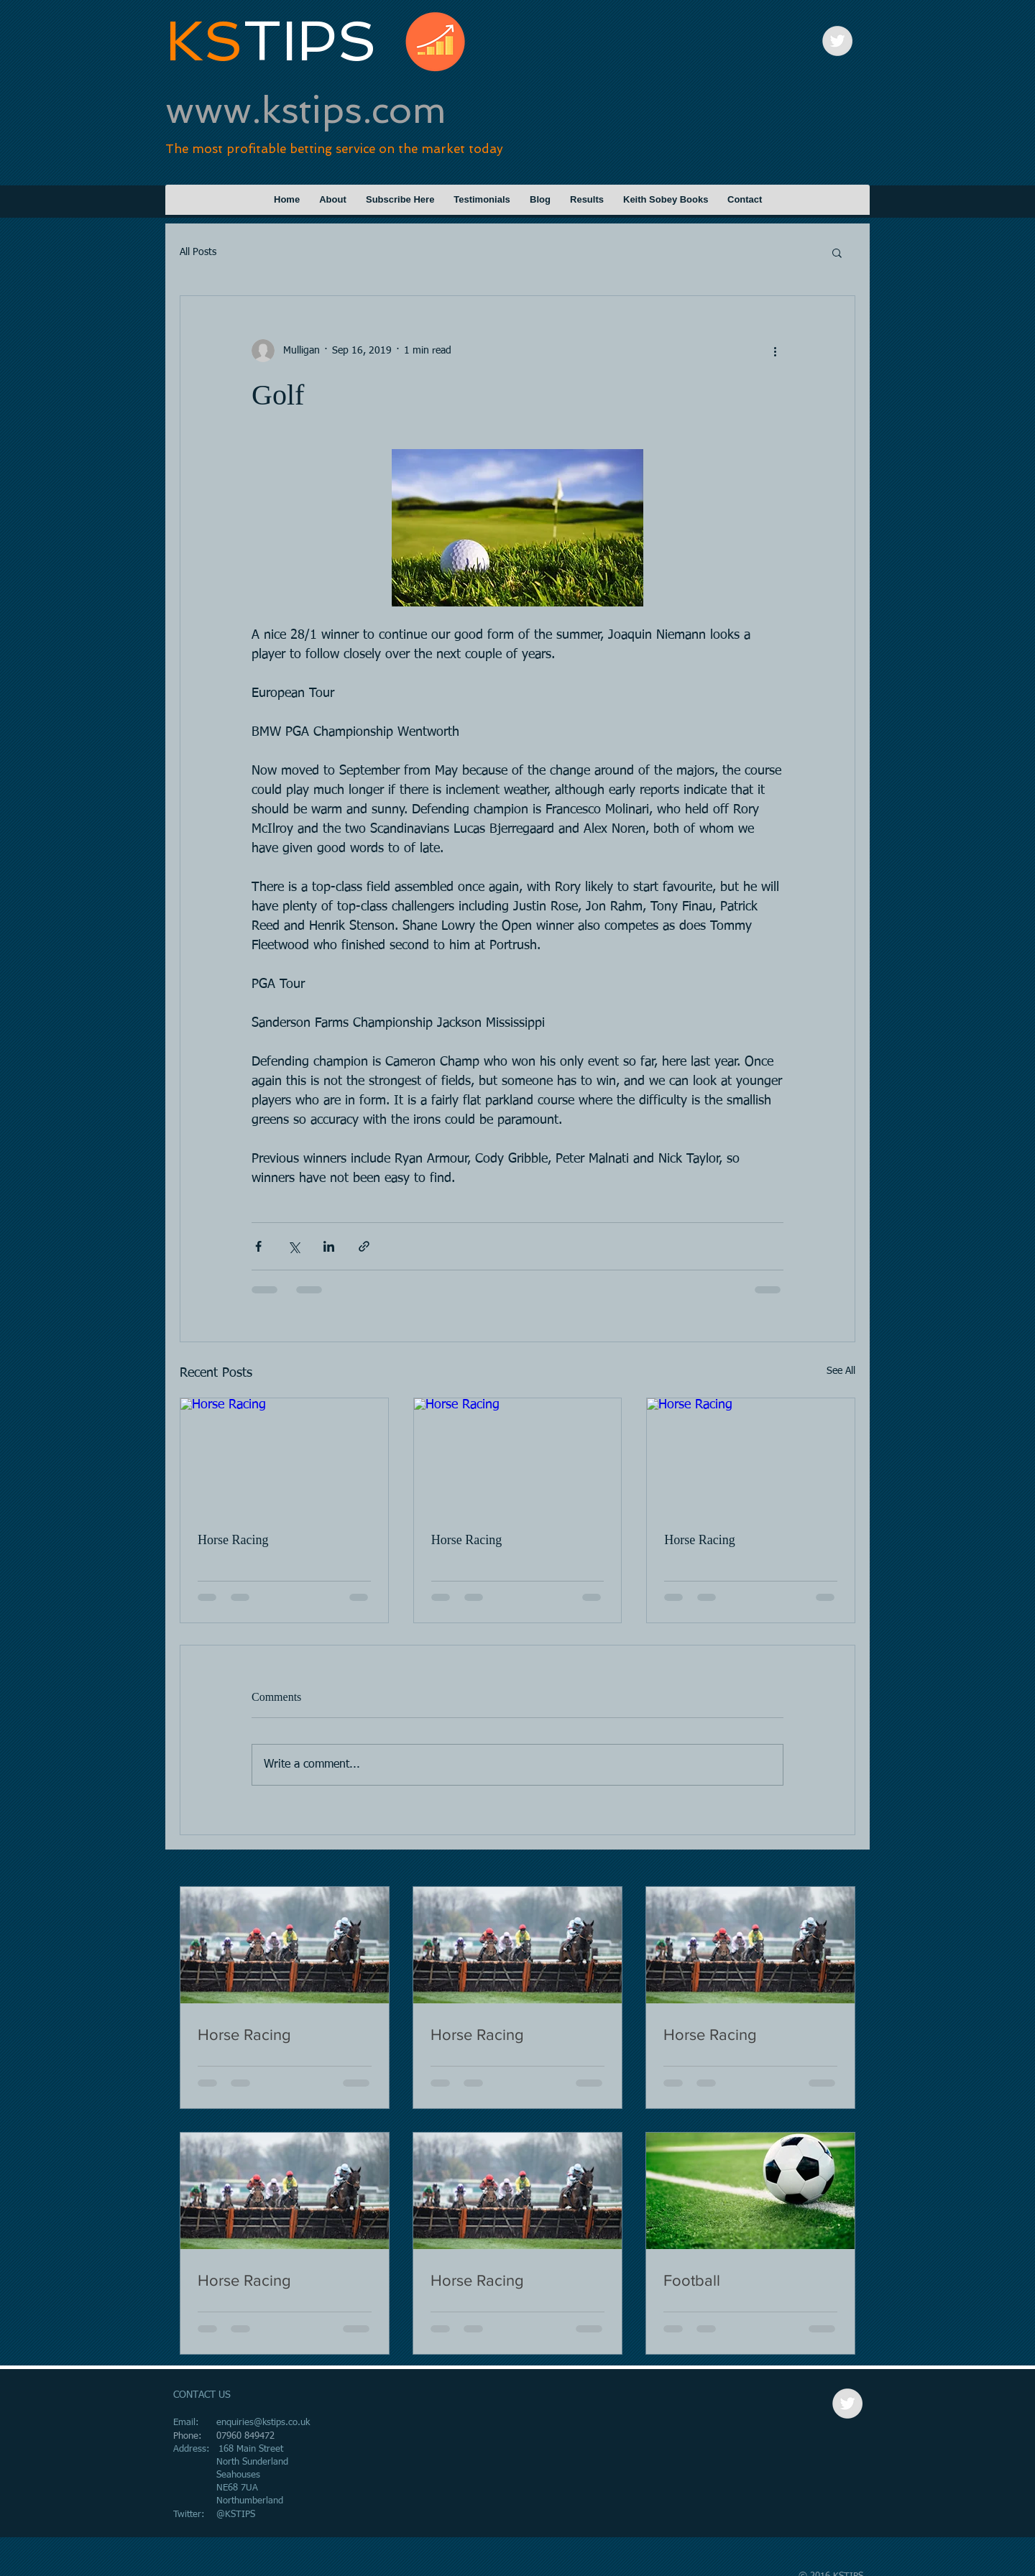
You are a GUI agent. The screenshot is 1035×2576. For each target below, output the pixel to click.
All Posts (198, 252)
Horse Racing (233, 1540)
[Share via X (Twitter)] (293, 1246)
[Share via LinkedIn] (329, 1246)
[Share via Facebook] (258, 1246)
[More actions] (774, 350)
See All (841, 1371)
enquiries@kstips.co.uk (263, 2422)
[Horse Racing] (284, 1456)
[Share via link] (364, 1246)
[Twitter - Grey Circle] (837, 41)
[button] (837, 252)
